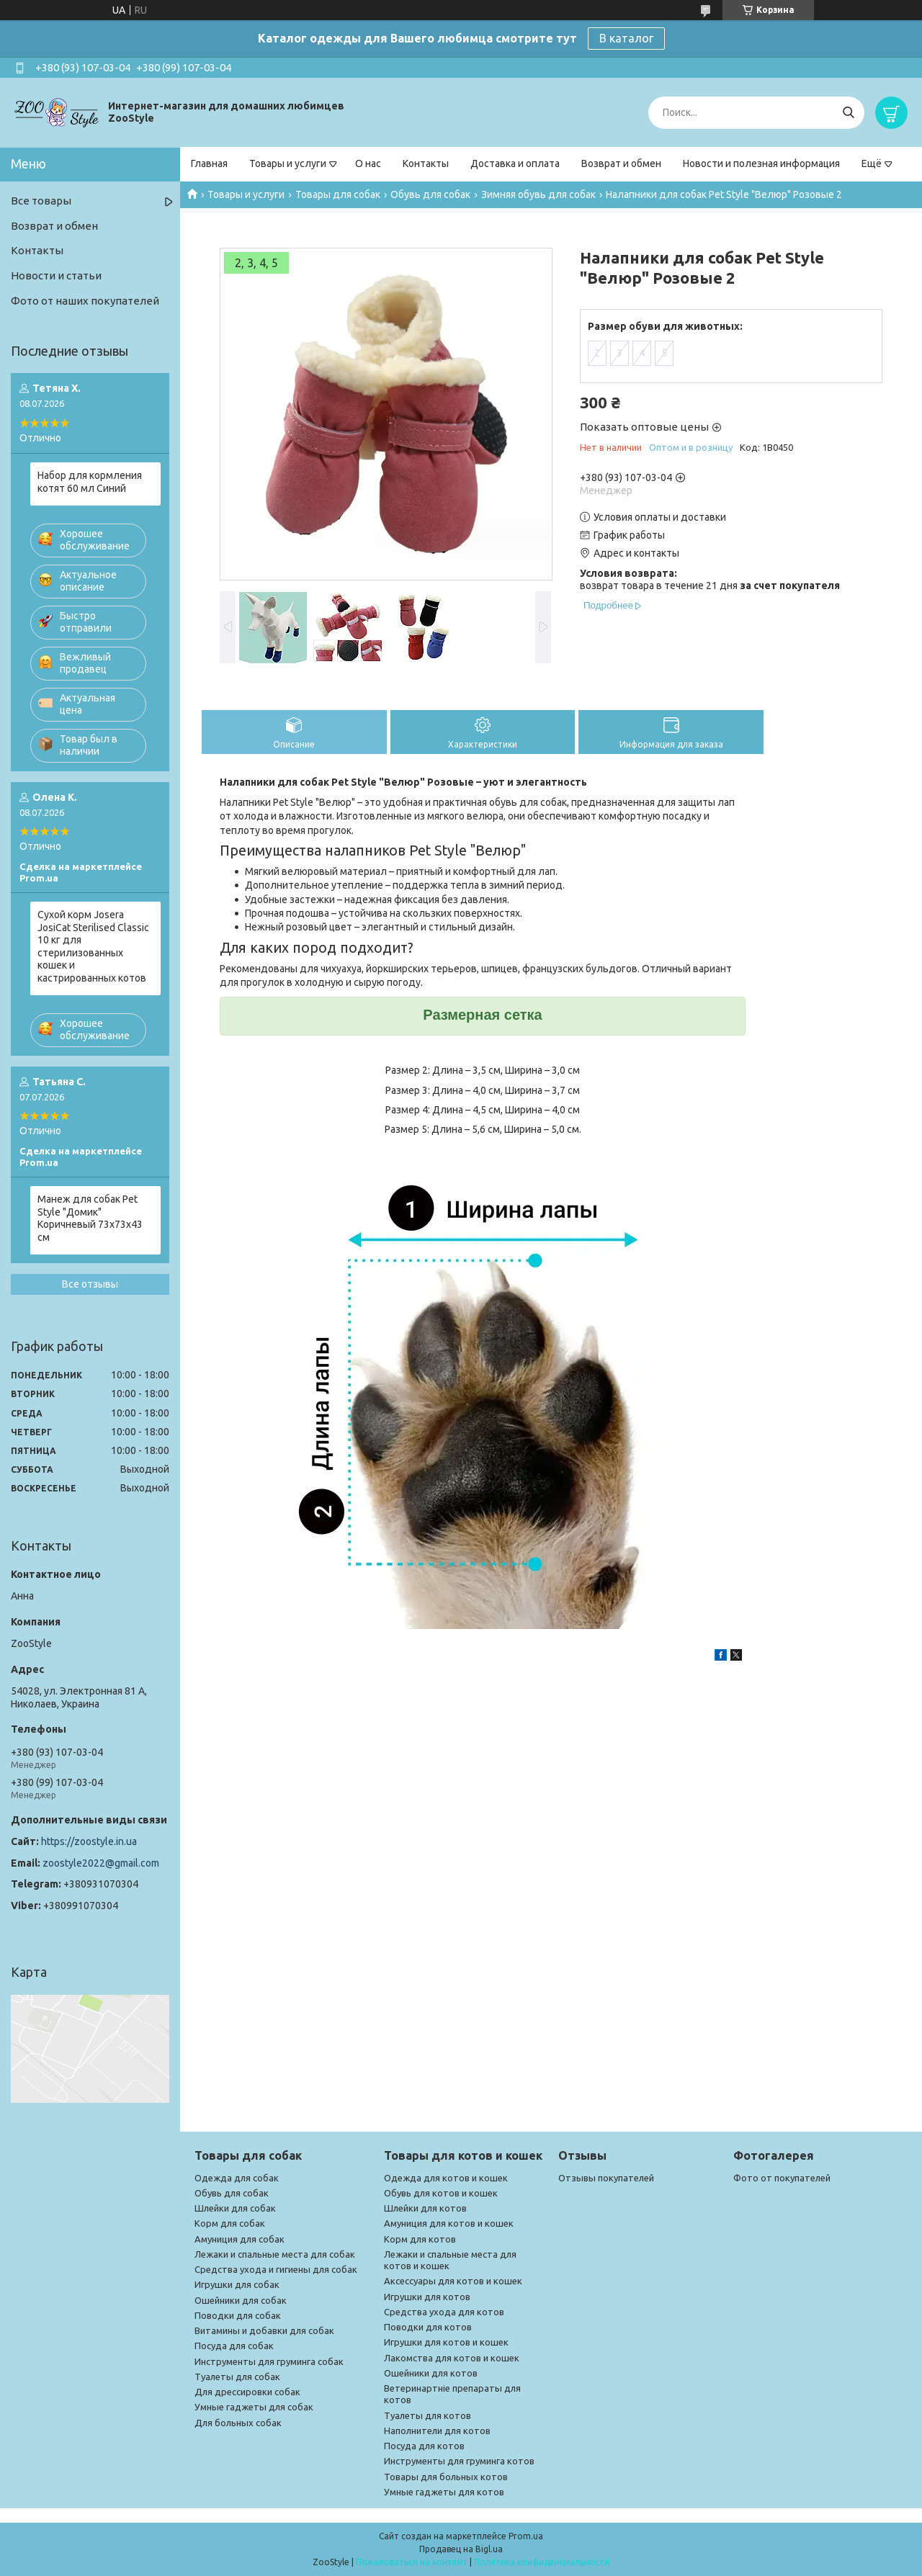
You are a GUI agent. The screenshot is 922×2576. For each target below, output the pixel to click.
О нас (368, 163)
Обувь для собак (430, 194)
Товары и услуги (287, 163)
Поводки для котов (428, 2327)
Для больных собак (238, 2423)
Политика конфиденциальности (541, 2562)
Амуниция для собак (239, 2239)
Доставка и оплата (515, 163)
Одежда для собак (236, 2178)
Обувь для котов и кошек (441, 2193)
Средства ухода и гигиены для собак (275, 2269)
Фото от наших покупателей (85, 301)
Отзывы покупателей (606, 2178)
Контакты (426, 163)
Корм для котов (420, 2239)
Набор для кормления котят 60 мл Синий (89, 482)
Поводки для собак (237, 2315)
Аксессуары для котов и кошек (453, 2281)
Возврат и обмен (621, 163)
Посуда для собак (234, 2346)
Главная (209, 163)
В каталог (626, 38)
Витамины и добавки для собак (264, 2330)
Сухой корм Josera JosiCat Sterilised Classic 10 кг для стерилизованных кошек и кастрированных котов (93, 946)
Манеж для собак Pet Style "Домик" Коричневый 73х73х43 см (90, 1218)
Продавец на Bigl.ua (461, 2549)
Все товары (41, 200)
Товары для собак (337, 194)
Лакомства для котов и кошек (451, 2358)
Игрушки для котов (427, 2297)
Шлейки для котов (425, 2208)
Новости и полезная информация (761, 163)
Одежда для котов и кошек (446, 2178)
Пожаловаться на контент (411, 2562)
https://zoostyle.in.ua (89, 1841)
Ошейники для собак (240, 2300)
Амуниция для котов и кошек (449, 2223)
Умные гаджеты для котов (444, 2492)
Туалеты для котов (427, 2415)
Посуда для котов (424, 2446)
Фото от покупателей (782, 2178)
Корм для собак (229, 2223)
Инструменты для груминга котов (459, 2461)
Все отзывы (90, 1284)
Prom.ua (526, 2536)
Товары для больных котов (446, 2477)
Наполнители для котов (437, 2430)
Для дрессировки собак (247, 2392)
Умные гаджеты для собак (253, 2407)
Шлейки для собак (235, 2208)
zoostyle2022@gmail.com (100, 1863)
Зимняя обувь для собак (538, 194)
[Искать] (848, 113)
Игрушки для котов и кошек (446, 2342)
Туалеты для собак (237, 2376)
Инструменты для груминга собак (269, 2361)
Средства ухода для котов (444, 2312)
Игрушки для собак (236, 2284)
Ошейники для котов (431, 2373)
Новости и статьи (56, 275)
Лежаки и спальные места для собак (274, 2254)
